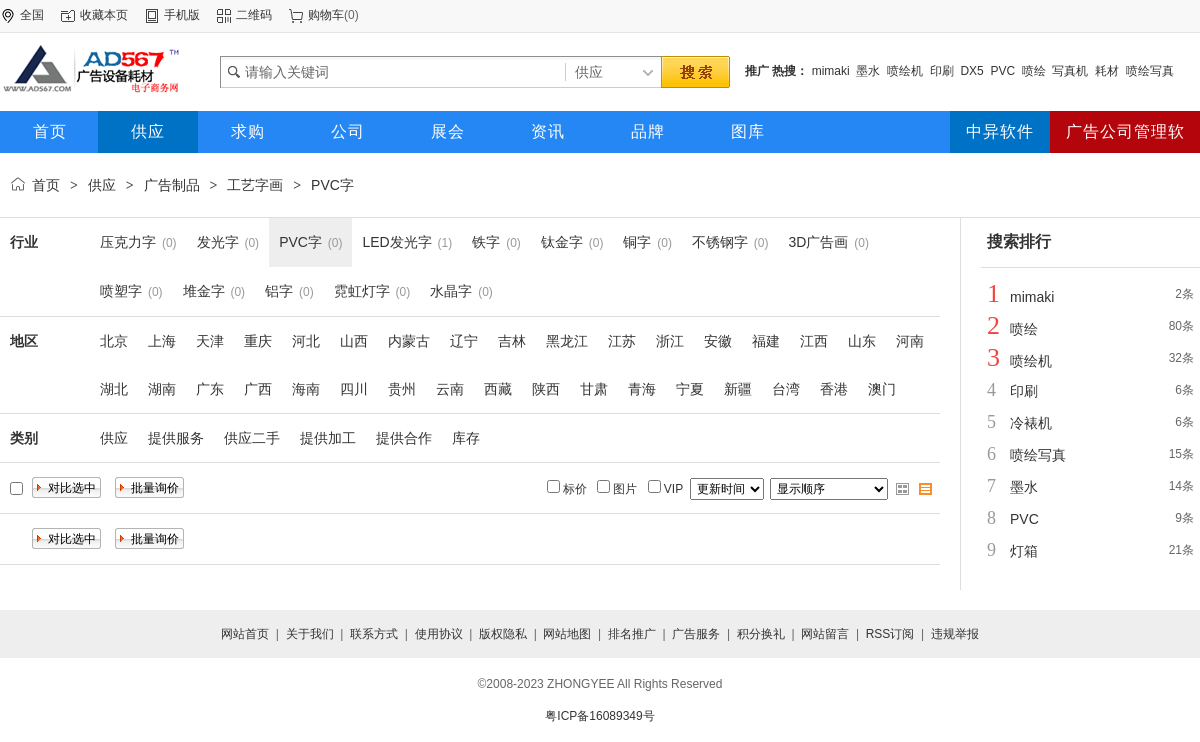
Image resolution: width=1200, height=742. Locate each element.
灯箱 (1024, 551)
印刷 (942, 71)
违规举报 (955, 634)
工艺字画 (255, 185)
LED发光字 (396, 242)
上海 (162, 341)
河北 (306, 341)
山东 (862, 341)
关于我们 (310, 634)
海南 (306, 389)
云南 (450, 389)
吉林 (512, 341)
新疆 (738, 389)
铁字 (486, 242)
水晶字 (451, 291)
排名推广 (632, 634)
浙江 (670, 341)
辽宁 (464, 341)
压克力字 (128, 242)
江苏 (622, 341)
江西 (814, 341)
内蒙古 (409, 341)
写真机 (1070, 71)
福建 (766, 341)
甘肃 (594, 389)
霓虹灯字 (362, 291)
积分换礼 (761, 634)
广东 (210, 389)
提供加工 (328, 438)
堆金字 (204, 291)
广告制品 (172, 185)
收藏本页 (104, 15)
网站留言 (825, 634)
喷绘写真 (1150, 71)
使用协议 (439, 634)
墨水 (868, 71)
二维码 (254, 15)
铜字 (637, 242)
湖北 (114, 389)
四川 (354, 389)
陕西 (546, 389)
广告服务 (696, 634)
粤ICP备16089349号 (599, 716)
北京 (114, 341)
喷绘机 (905, 71)
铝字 (279, 291)
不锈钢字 (720, 242)
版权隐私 (503, 634)
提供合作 (404, 438)
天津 (210, 341)
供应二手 (252, 438)
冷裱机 (1031, 423)
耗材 (1107, 71)
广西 (258, 389)
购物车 (326, 15)
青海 (642, 389)
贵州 (402, 389)
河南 (910, 341)
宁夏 (690, 389)
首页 (46, 185)
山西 (354, 341)
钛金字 (562, 242)
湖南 (162, 389)
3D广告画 (819, 242)
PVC (1002, 71)
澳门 (882, 389)
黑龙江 (567, 341)
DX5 (971, 71)
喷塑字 (121, 291)
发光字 (218, 242)
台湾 (786, 389)
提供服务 (176, 438)
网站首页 (245, 634)
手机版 (182, 15)
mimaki (831, 71)
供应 (102, 185)
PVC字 (332, 185)
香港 (834, 389)
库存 (466, 438)
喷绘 (1034, 71)
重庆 (258, 341)
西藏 (498, 389)
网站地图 (567, 634)
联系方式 (374, 634)
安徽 (718, 341)
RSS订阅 (890, 634)
